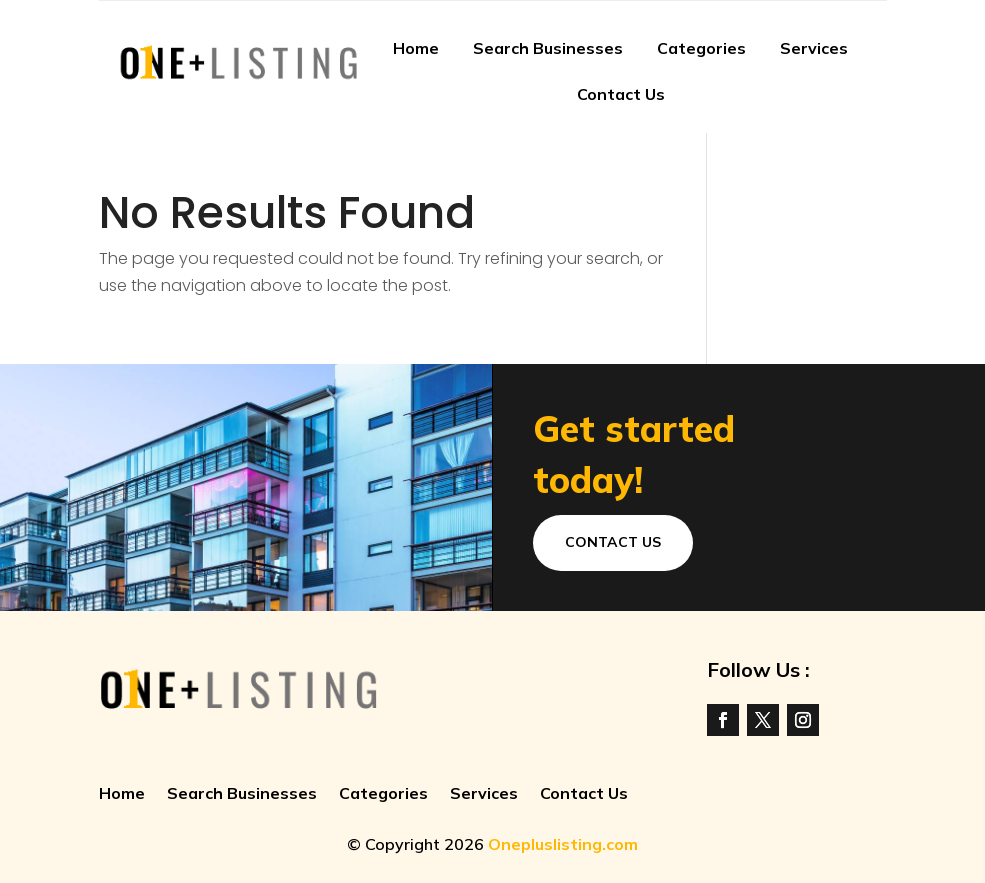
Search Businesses (548, 48)
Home (416, 48)
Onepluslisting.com (563, 844)
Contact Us (621, 94)
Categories (701, 48)
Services (814, 48)
